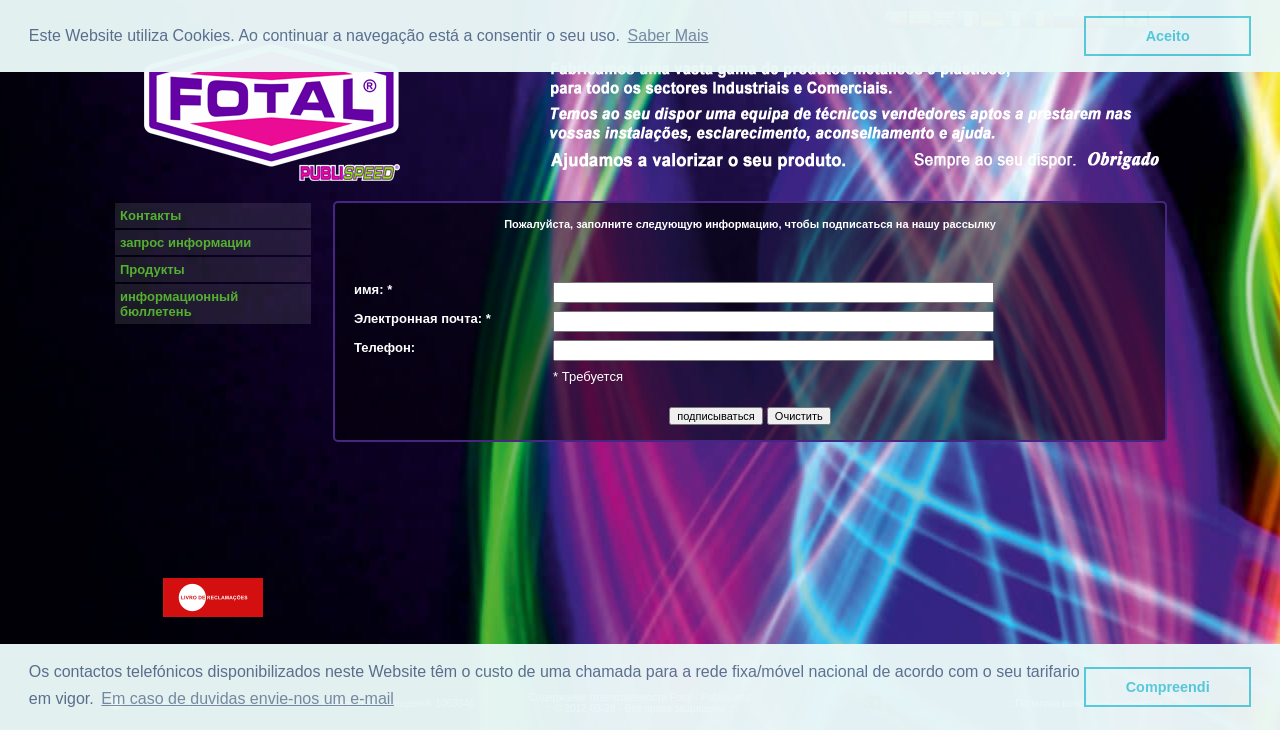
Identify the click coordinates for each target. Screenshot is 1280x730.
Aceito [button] (1168, 36)
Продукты (152, 269)
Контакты (150, 215)
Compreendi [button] (1168, 687)
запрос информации (185, 242)
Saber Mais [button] (668, 35)
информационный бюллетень (179, 304)
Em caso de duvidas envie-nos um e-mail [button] (247, 698)
